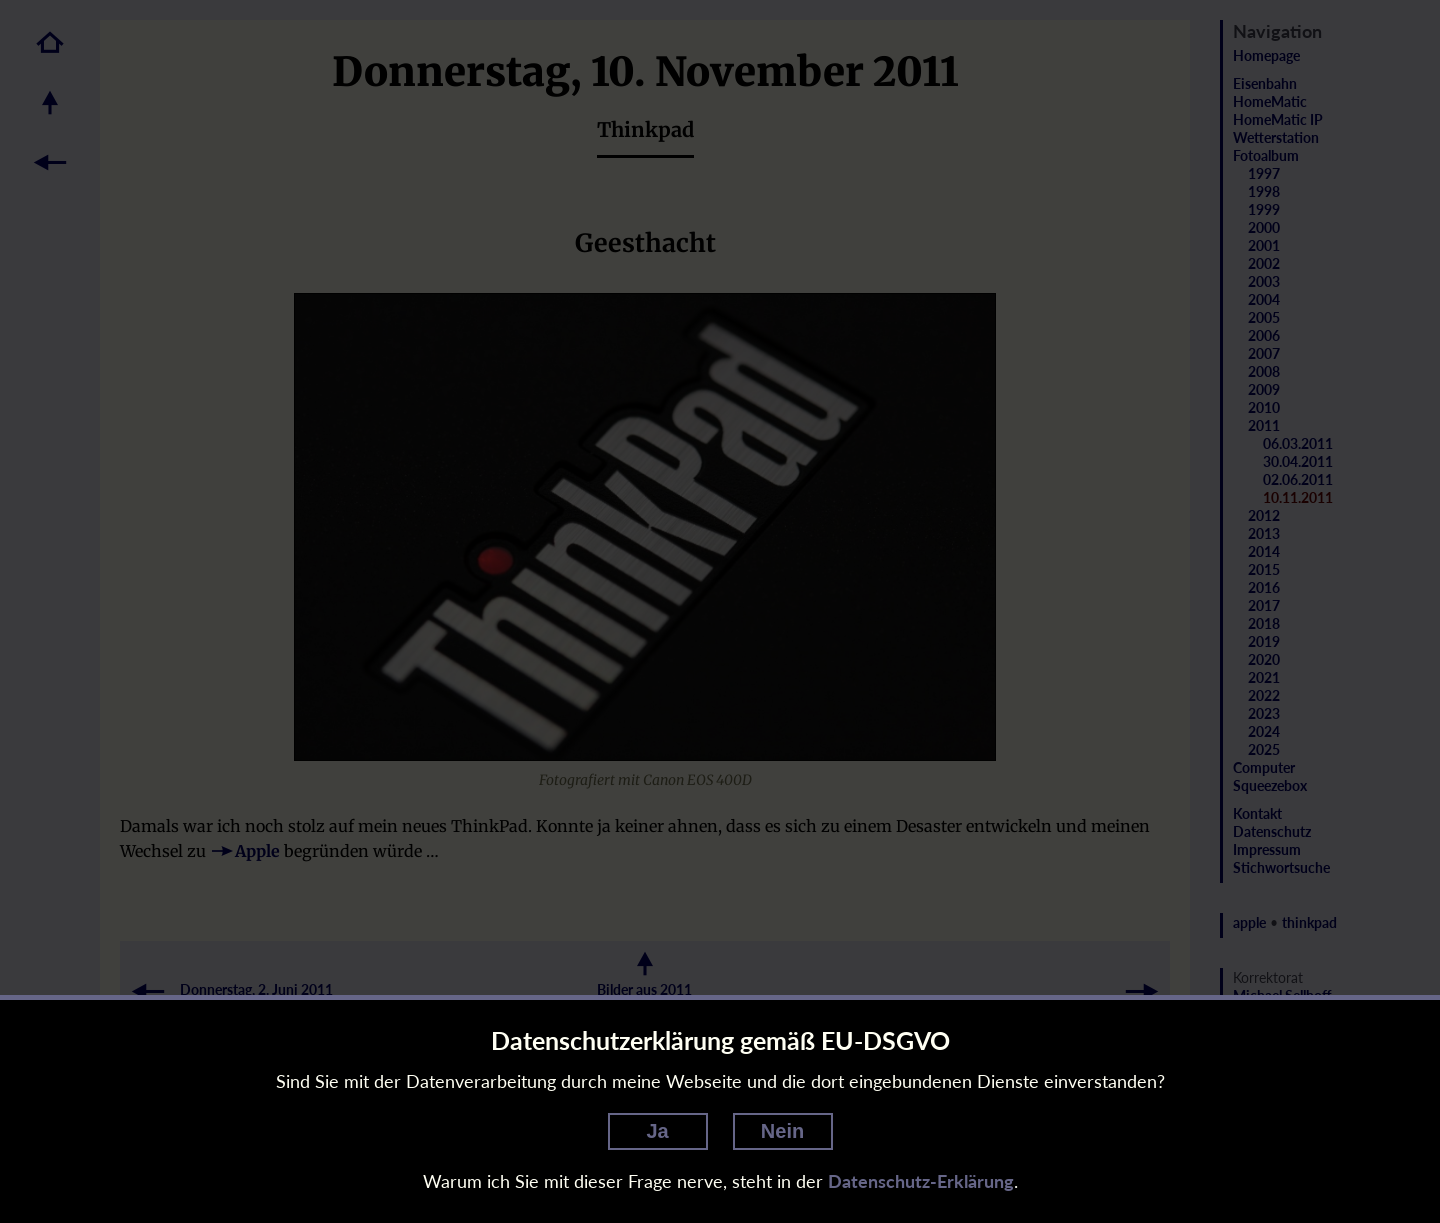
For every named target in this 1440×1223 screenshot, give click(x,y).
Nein (782, 1131)
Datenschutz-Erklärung (921, 1181)
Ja (657, 1131)
